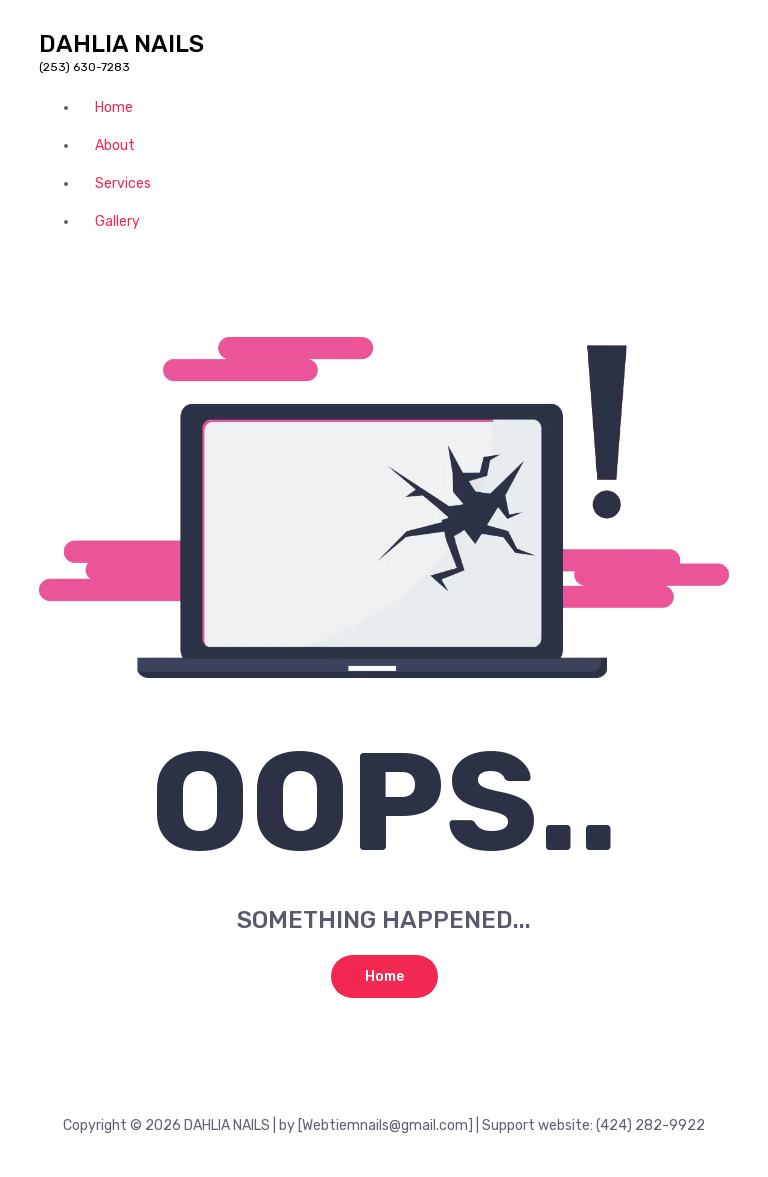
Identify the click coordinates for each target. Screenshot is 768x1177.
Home (114, 107)
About (115, 145)
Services (123, 183)
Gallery (117, 221)
